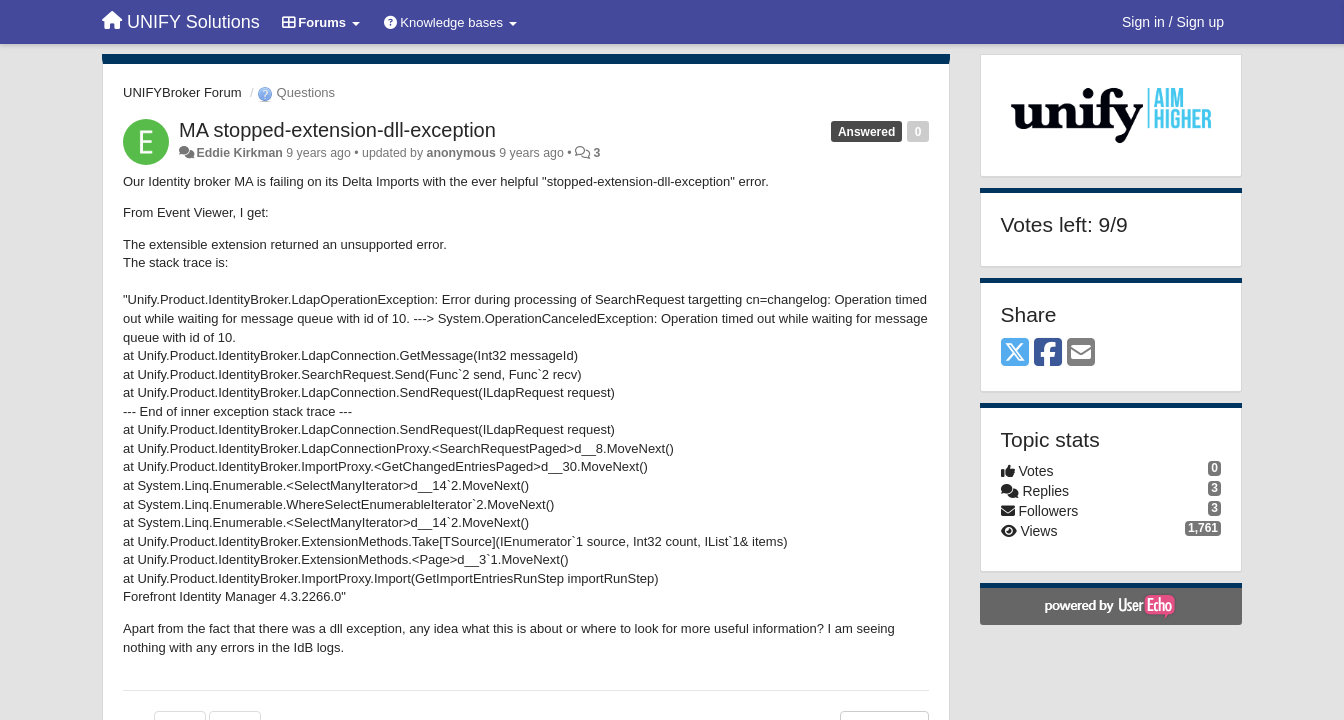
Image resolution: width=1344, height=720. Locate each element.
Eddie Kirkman (239, 153)
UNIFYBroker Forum (182, 92)
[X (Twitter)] (1015, 353)
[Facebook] (1048, 353)
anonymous (461, 153)
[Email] (1081, 353)
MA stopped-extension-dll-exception (337, 130)
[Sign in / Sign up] (1173, 22)
